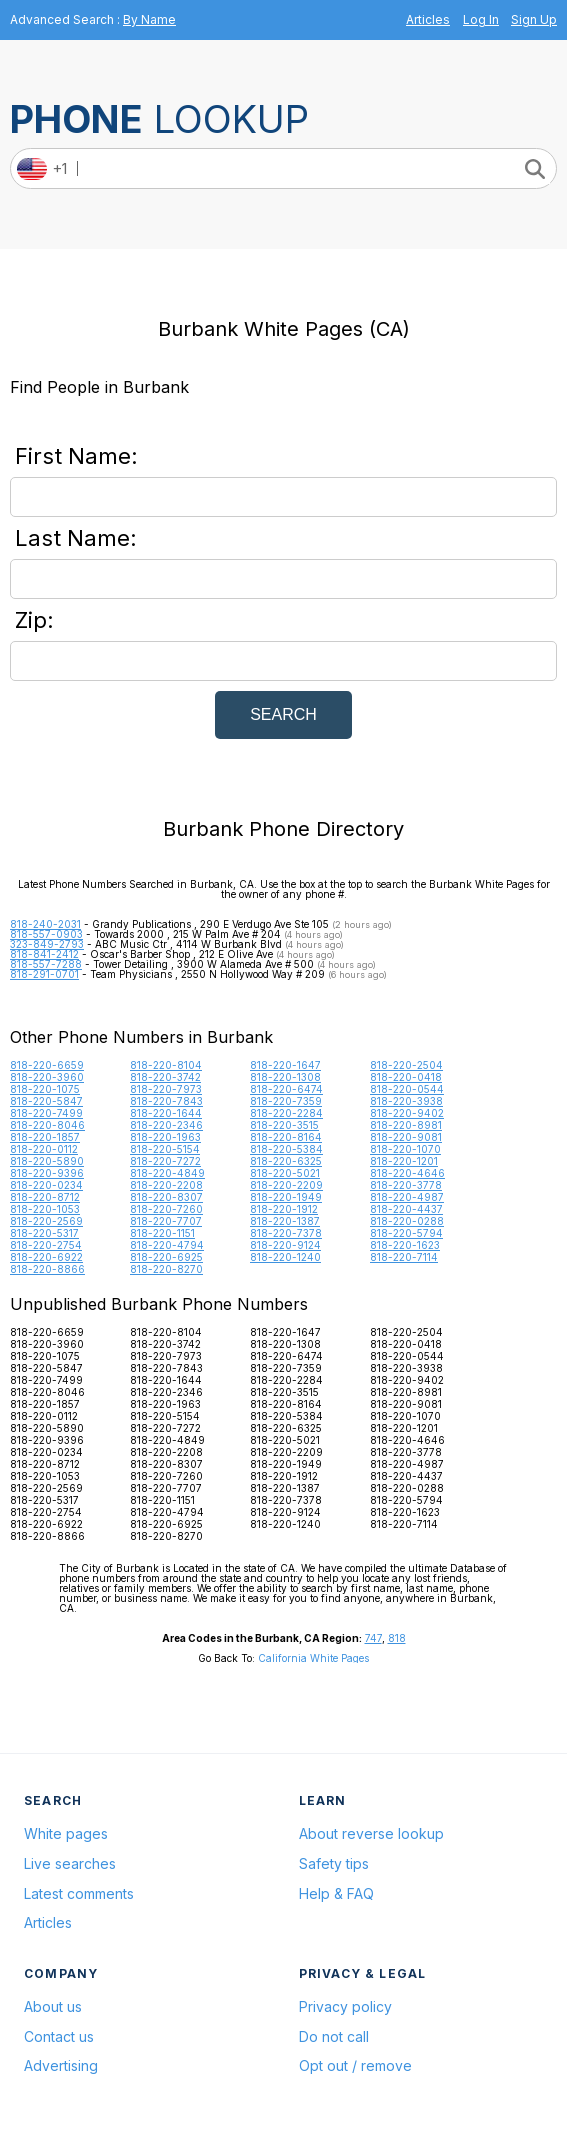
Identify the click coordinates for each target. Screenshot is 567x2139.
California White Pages (313, 1658)
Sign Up (534, 19)
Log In (481, 19)
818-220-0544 (407, 1089)
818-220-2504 (406, 1065)
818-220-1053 (45, 1209)
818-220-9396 (47, 1173)
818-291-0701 (44, 974)
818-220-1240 (285, 1257)
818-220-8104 (166, 1065)
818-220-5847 (46, 1101)
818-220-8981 (406, 1125)
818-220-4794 (167, 1245)
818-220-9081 (406, 1137)
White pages (66, 1833)
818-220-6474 (286, 1089)
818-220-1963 (165, 1137)
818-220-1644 (166, 1113)
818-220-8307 (166, 1197)
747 (373, 1638)
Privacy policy (345, 2006)
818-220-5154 (165, 1149)
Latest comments (79, 1893)
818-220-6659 (47, 1065)
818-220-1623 (405, 1245)
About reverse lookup (371, 1833)
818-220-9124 (285, 1245)
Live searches (70, 1863)
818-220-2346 (166, 1125)
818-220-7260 (166, 1209)
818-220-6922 (46, 1257)
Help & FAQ (336, 1893)
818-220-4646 (407, 1173)
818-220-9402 (407, 1113)
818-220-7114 (404, 1257)
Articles (428, 19)
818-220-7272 (165, 1161)
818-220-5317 (44, 1233)
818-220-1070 (405, 1149)
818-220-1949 (286, 1197)
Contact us (59, 2036)
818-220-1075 (45, 1089)
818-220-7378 (286, 1233)
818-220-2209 (286, 1185)
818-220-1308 (285, 1077)
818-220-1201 (404, 1161)
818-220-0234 (46, 1185)
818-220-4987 (407, 1197)
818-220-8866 (47, 1269)
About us (53, 2006)
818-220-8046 (47, 1125)
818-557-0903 (46, 934)
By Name (149, 19)
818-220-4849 (167, 1173)
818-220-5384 (286, 1149)
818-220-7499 (46, 1113)
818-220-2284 (286, 1113)
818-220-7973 (166, 1089)
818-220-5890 (47, 1161)
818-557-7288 (46, 964)
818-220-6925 (166, 1257)
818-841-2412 (44, 954)
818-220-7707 (166, 1221)
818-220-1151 (162, 1233)
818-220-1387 (285, 1221)
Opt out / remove (355, 2065)
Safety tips (334, 1863)
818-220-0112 (44, 1149)
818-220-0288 (407, 1221)
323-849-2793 (47, 944)
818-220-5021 (285, 1173)
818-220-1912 (284, 1209)
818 (397, 1638)
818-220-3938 (406, 1101)
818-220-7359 (286, 1101)
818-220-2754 (46, 1245)
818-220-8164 (286, 1137)
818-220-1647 (285, 1065)
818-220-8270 (166, 1269)
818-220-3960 (47, 1077)
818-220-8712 (45, 1197)
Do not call (334, 2036)
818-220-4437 (406, 1209)
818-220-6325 (286, 1161)
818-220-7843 (166, 1101)
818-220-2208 (166, 1185)
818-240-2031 (45, 924)
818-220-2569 (46, 1221)
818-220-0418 (406, 1077)
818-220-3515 (284, 1125)
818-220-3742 (165, 1077)
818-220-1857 (45, 1137)
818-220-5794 (406, 1233)
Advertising (61, 2065)
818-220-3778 (406, 1185)
